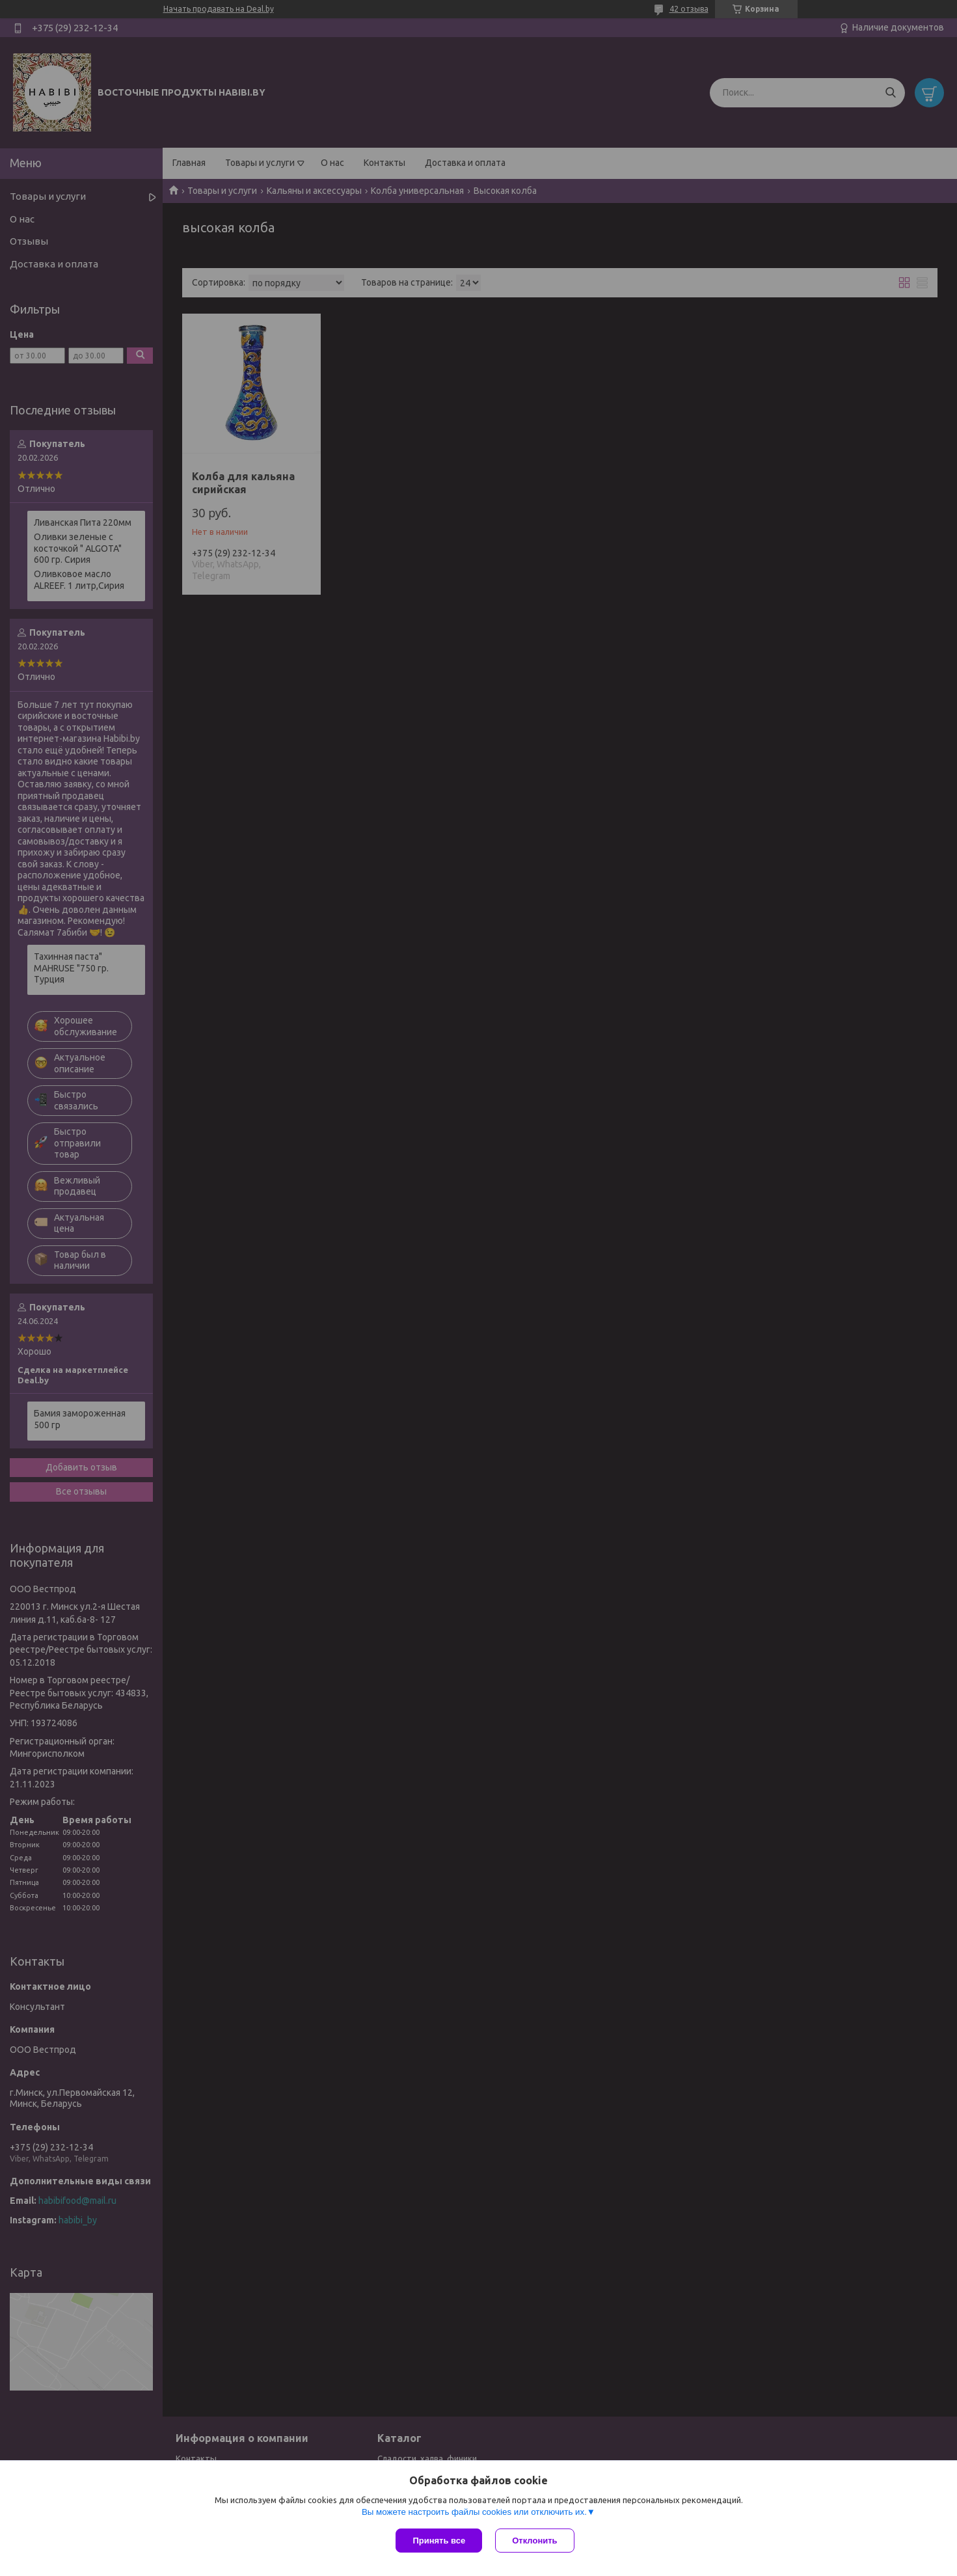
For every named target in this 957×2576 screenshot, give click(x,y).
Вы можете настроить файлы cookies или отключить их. (474, 2512)
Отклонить (534, 2540)
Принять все (438, 2540)
